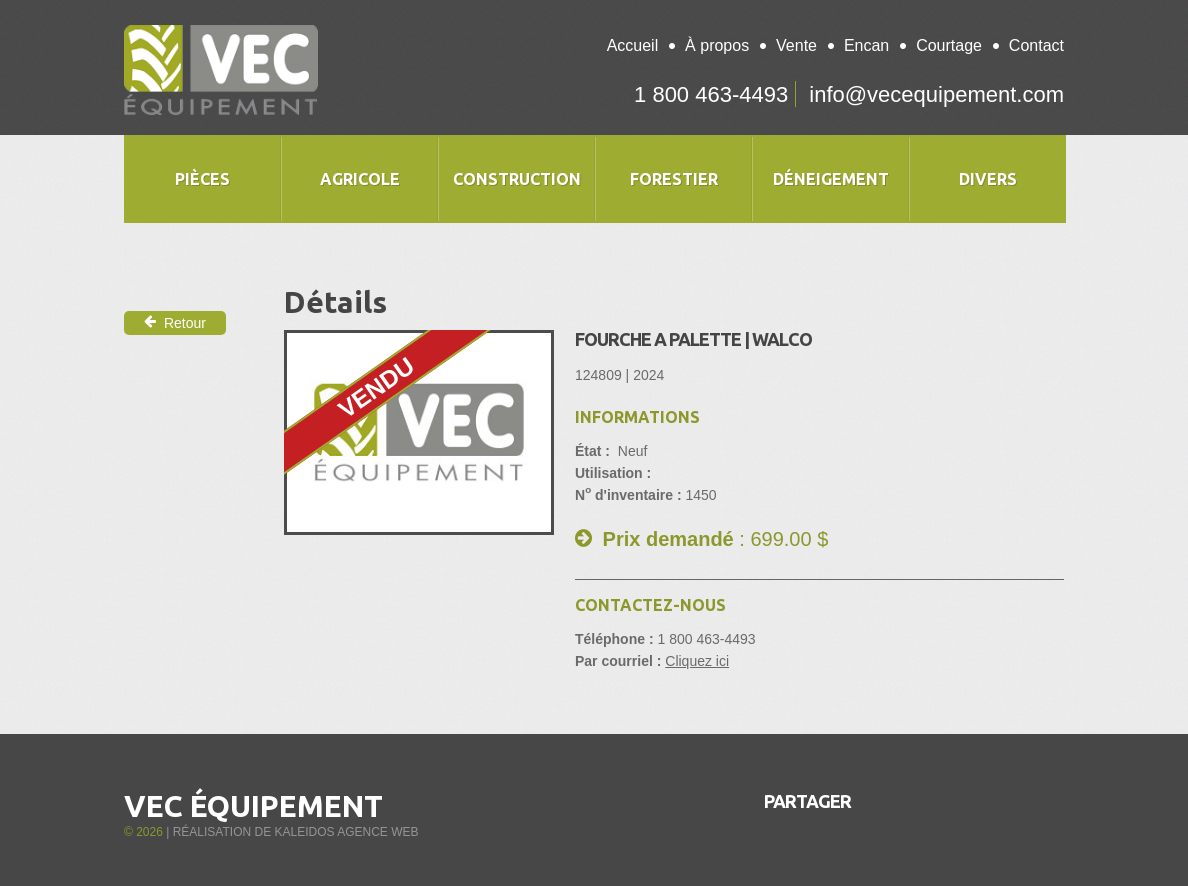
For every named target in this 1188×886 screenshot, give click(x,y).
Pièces (202, 179)
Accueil (633, 45)
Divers (988, 179)
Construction (517, 179)
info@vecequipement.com (936, 94)
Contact (1036, 45)
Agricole (360, 179)
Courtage (949, 45)
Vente (796, 45)
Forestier (674, 179)
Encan (866, 45)
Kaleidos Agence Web (346, 832)
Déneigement (831, 179)
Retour (175, 322)
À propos (717, 45)
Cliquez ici (697, 661)
